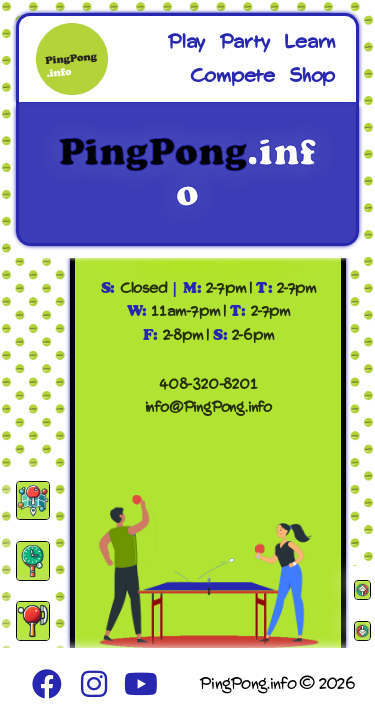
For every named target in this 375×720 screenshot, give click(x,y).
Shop (312, 76)
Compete (232, 76)
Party (244, 42)
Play (186, 42)
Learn (309, 42)
